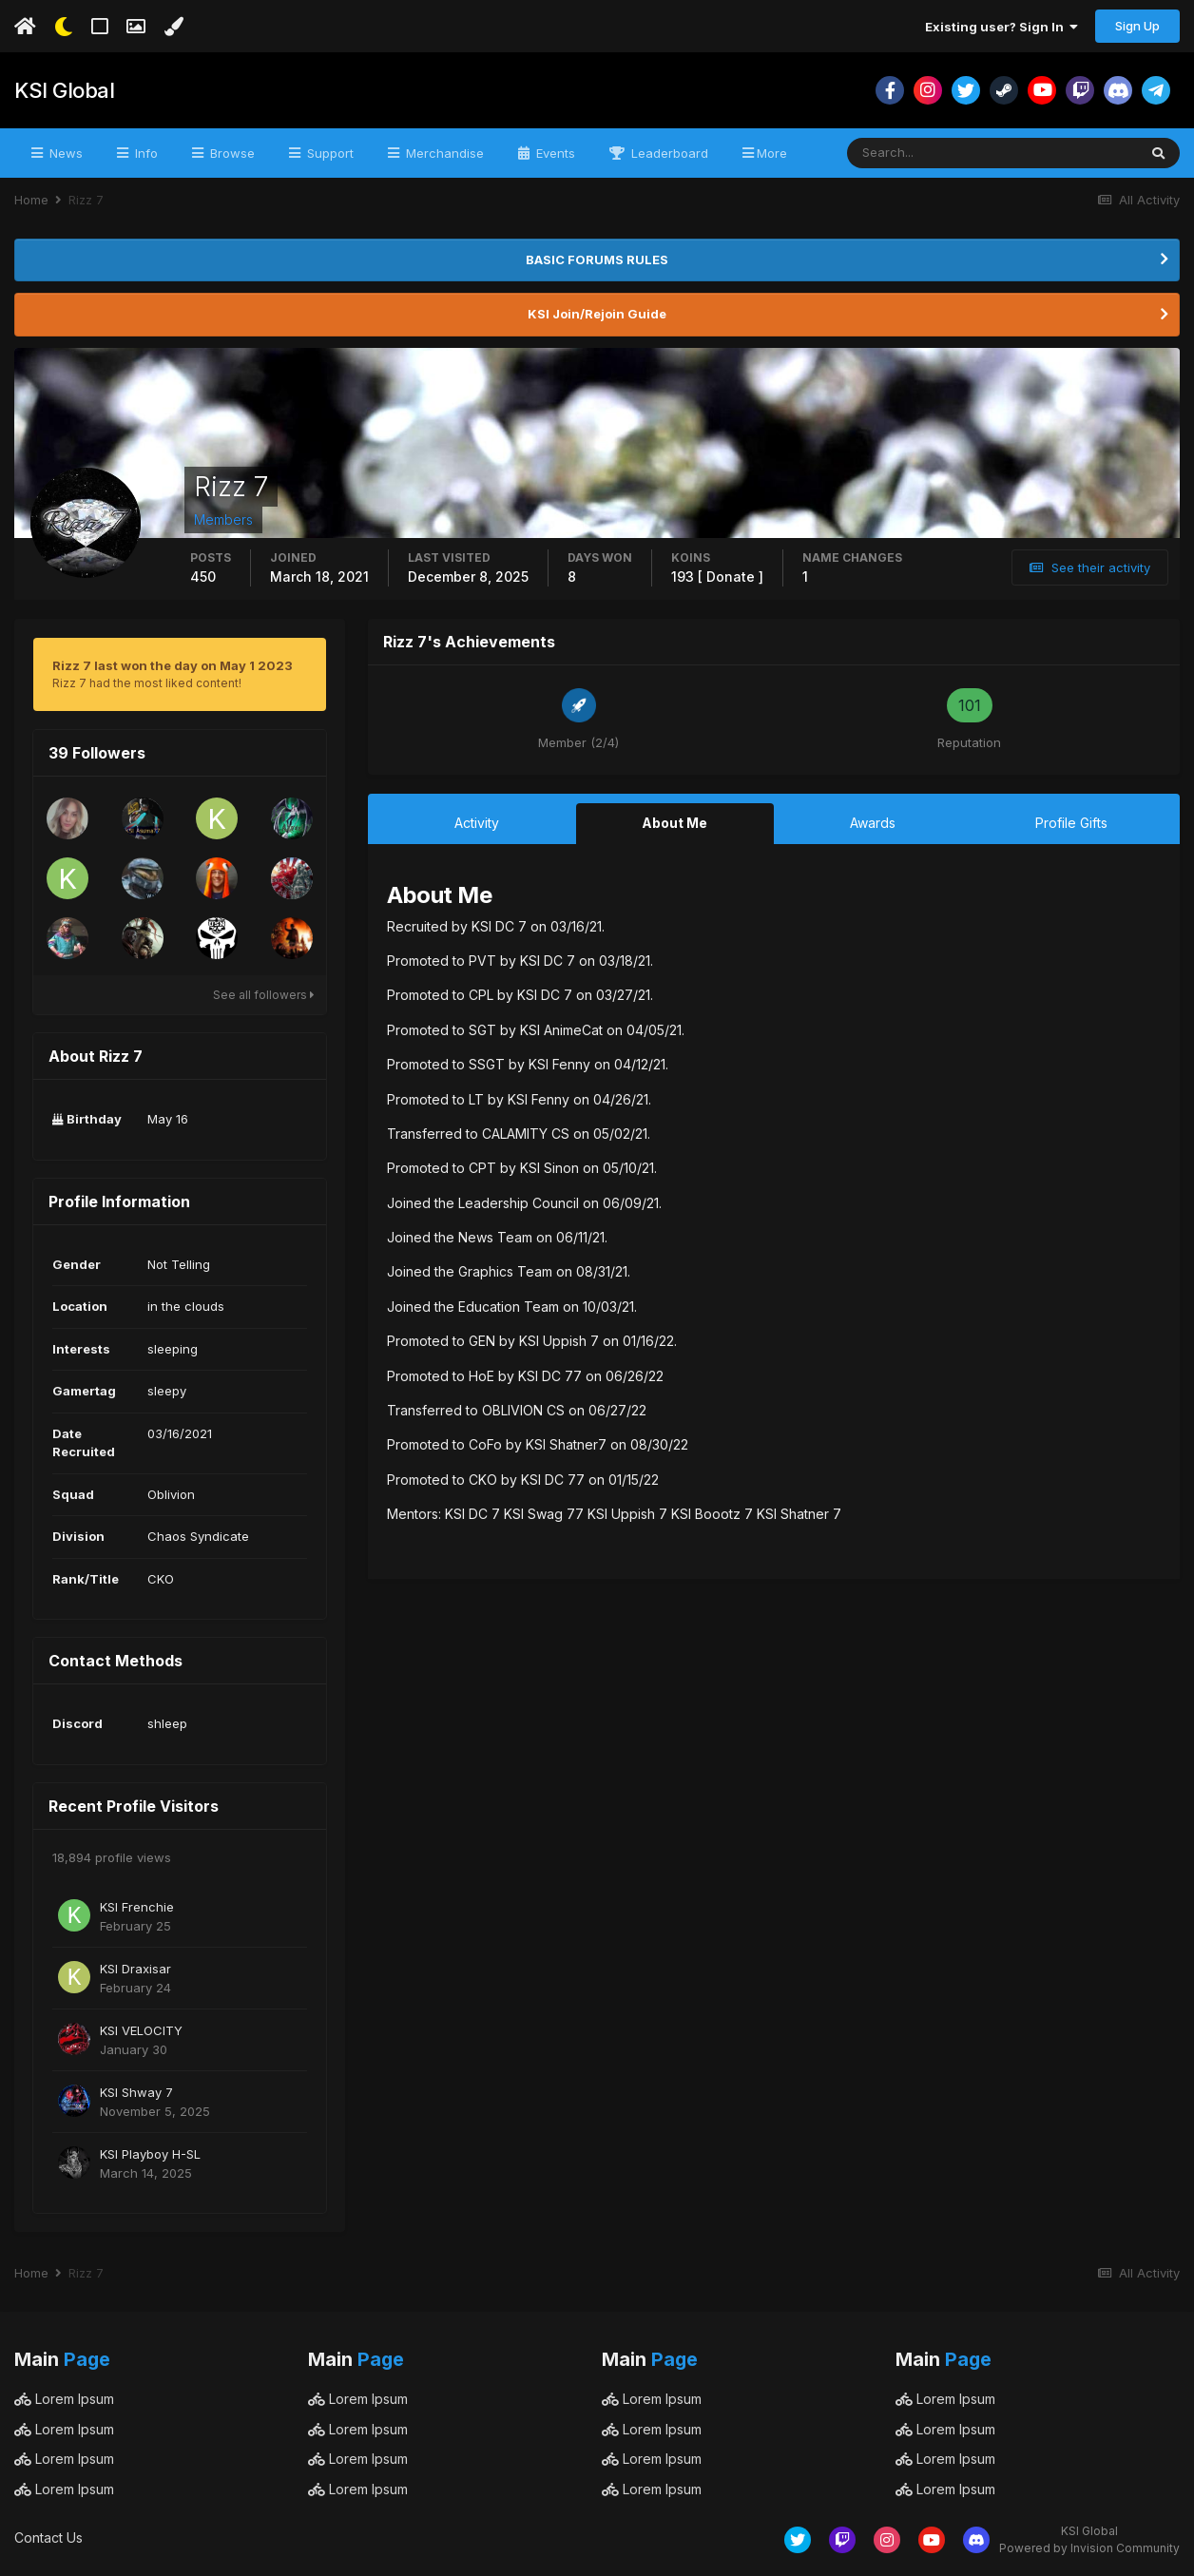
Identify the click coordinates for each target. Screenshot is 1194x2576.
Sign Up (1137, 25)
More (772, 153)
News (64, 153)
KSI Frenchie (137, 1906)
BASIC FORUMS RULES (597, 259)
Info (144, 153)
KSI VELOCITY (141, 2030)
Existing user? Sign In (1001, 26)
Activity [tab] (476, 823)
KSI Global (64, 90)
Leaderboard (667, 153)
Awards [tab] (873, 823)
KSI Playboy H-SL (150, 2154)
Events (553, 153)
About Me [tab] (674, 823)
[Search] (930, 153)
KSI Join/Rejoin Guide (597, 313)
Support (328, 153)
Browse (230, 153)
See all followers (264, 995)
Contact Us (48, 2537)
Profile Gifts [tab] (1071, 823)
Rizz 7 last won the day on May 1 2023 (172, 665)
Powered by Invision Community (1089, 2548)
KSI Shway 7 (136, 2092)
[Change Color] (173, 26)
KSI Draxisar (135, 1968)
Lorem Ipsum (64, 2399)
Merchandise (443, 153)
